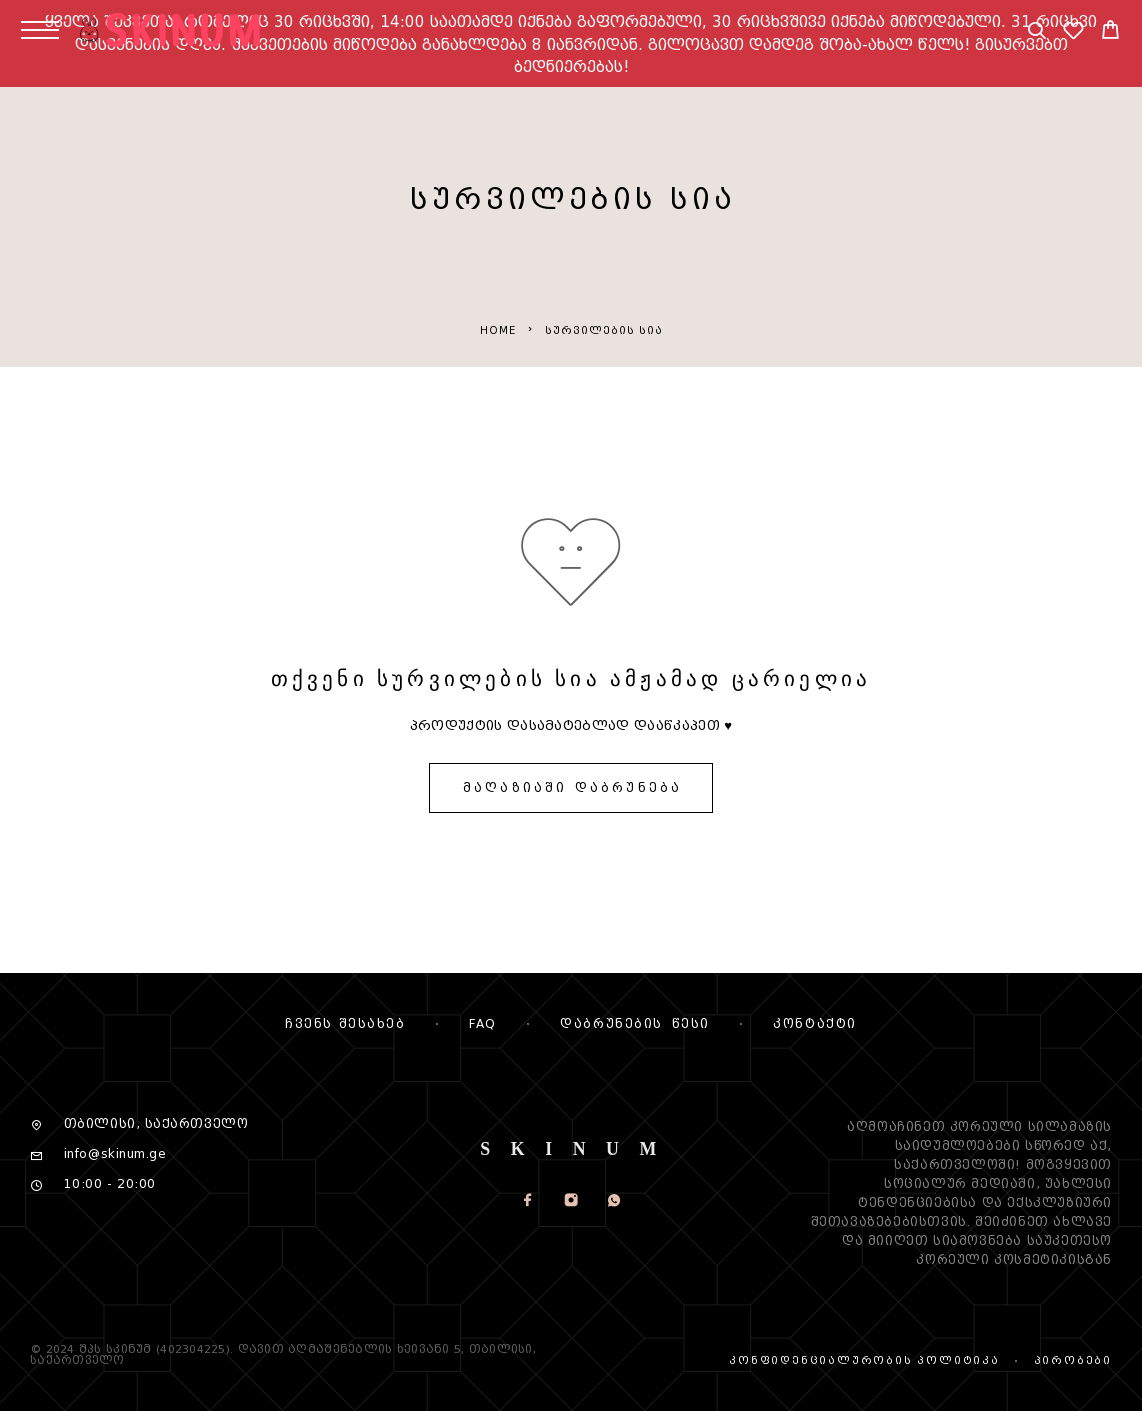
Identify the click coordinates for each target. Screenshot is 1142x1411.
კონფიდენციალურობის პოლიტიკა (864, 1360)
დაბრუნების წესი (634, 1023)
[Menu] (40, 30)
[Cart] (1110, 32)
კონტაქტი (814, 1023)
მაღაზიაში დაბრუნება (572, 787)
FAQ (483, 1023)
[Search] (1036, 33)
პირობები (1073, 1360)
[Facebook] (527, 1202)
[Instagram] (570, 1202)
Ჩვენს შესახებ (345, 1023)
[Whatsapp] (613, 1202)
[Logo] (184, 30)
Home (498, 330)
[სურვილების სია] (1073, 33)
